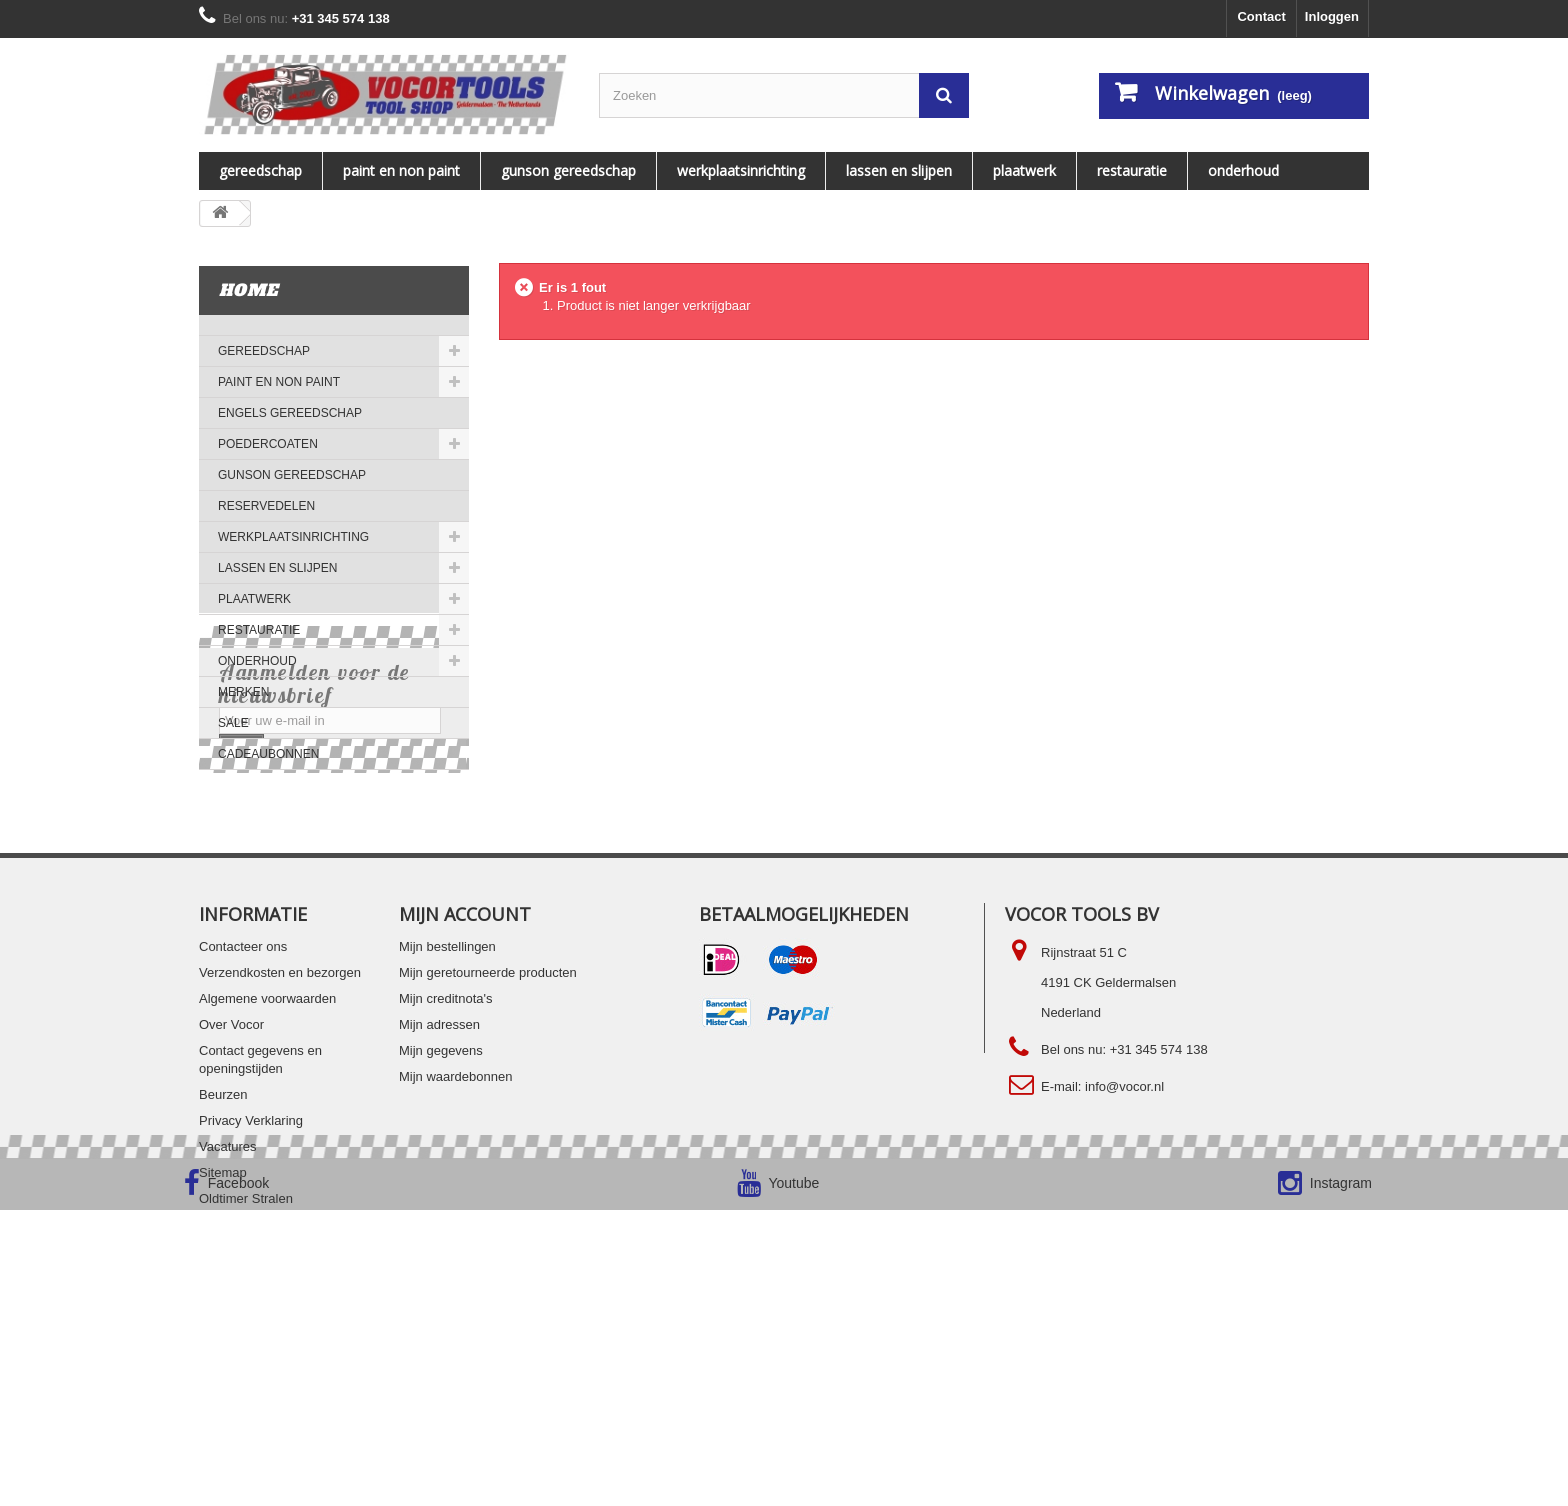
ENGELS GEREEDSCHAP (290, 413)
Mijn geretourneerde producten (488, 1153)
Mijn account (465, 1095)
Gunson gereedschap (568, 170)
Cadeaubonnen (268, 754)
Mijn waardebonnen (455, 1257)
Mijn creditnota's (446, 1179)
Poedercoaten (268, 444)
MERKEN (243, 692)
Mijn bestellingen (447, 1127)
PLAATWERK (1024, 170)
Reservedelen (266, 506)
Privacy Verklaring (251, 1301)
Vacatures (228, 1327)
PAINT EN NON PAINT (401, 170)
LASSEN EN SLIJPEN (899, 170)
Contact (1261, 16)
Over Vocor (231, 1205)
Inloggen (1332, 16)
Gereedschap (260, 170)
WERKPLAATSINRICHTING (741, 170)
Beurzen (223, 1275)
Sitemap (223, 1353)
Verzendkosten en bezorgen (280, 1153)
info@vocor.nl (1124, 1267)
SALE (233, 723)
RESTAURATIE (1132, 170)
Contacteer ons (243, 1127)
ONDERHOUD (1243, 170)
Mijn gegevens (441, 1231)
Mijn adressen (439, 1205)
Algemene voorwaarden (267, 1179)
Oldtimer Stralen (246, 1379)
